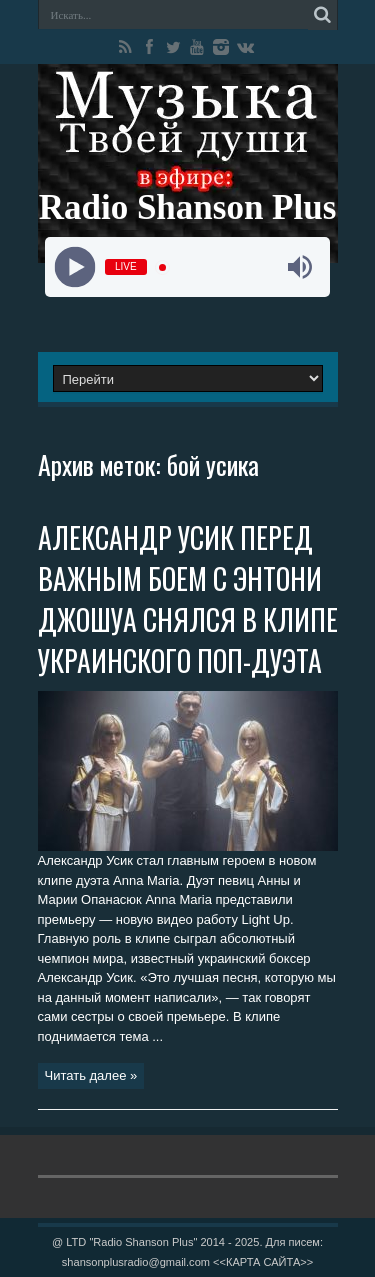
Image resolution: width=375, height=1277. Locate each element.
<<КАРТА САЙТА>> (263, 1262)
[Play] (75, 267)
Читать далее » (91, 1075)
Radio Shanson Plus (188, 207)
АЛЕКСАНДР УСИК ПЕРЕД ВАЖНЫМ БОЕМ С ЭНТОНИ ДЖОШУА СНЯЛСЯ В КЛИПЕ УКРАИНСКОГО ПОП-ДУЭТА (188, 599)
